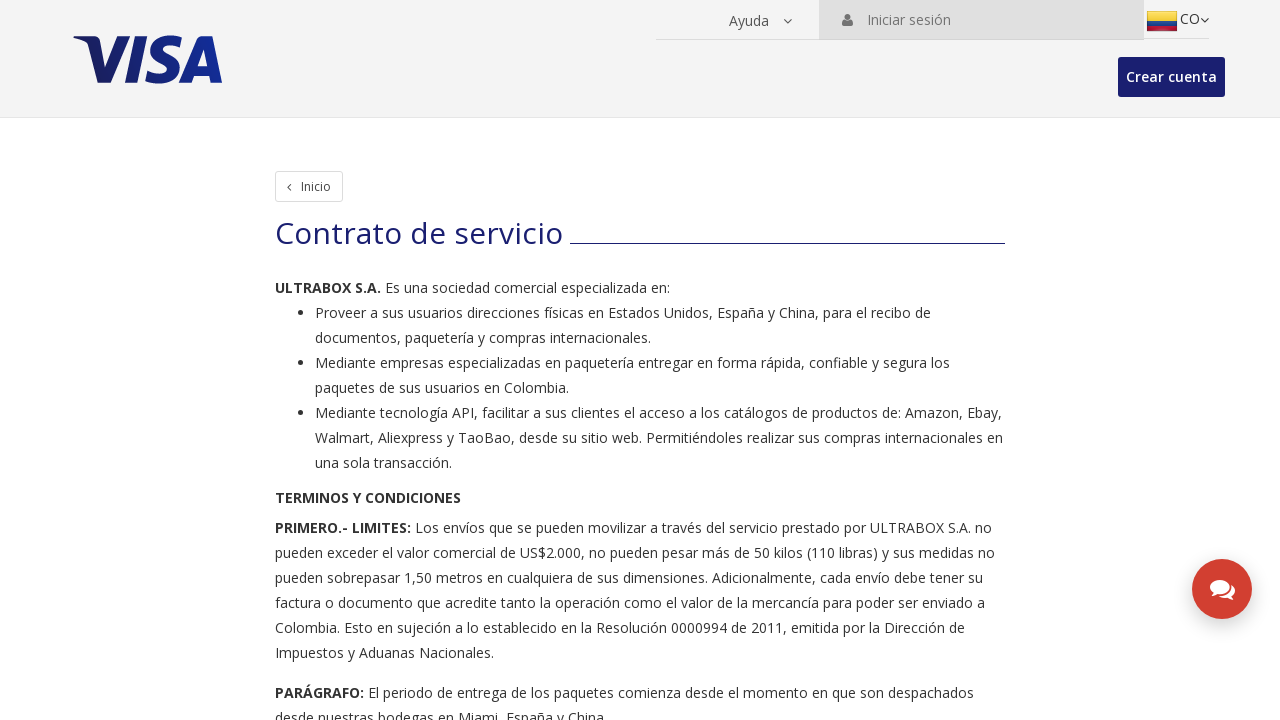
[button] (760, 21)
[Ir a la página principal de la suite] (152, 50)
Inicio (309, 186)
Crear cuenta (1171, 76)
